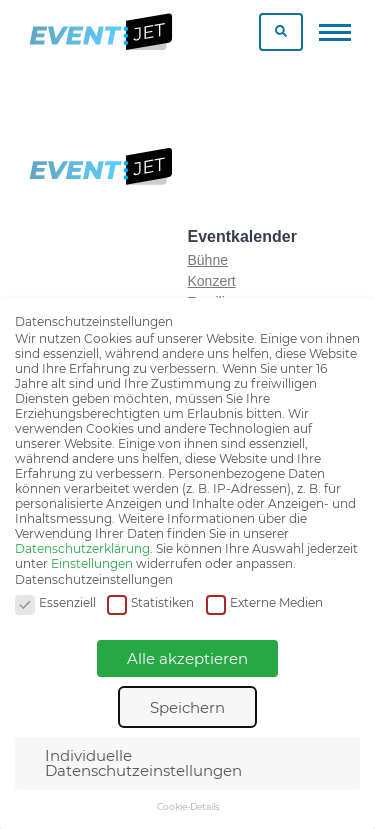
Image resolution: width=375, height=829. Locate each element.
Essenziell (55, 603)
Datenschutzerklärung (82, 548)
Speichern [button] (187, 707)
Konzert (212, 281)
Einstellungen (92, 563)
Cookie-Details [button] (188, 806)
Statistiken (150, 603)
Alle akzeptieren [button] (187, 658)
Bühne (208, 260)
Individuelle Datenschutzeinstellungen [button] (143, 763)
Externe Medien (264, 603)
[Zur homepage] (99, 32)
